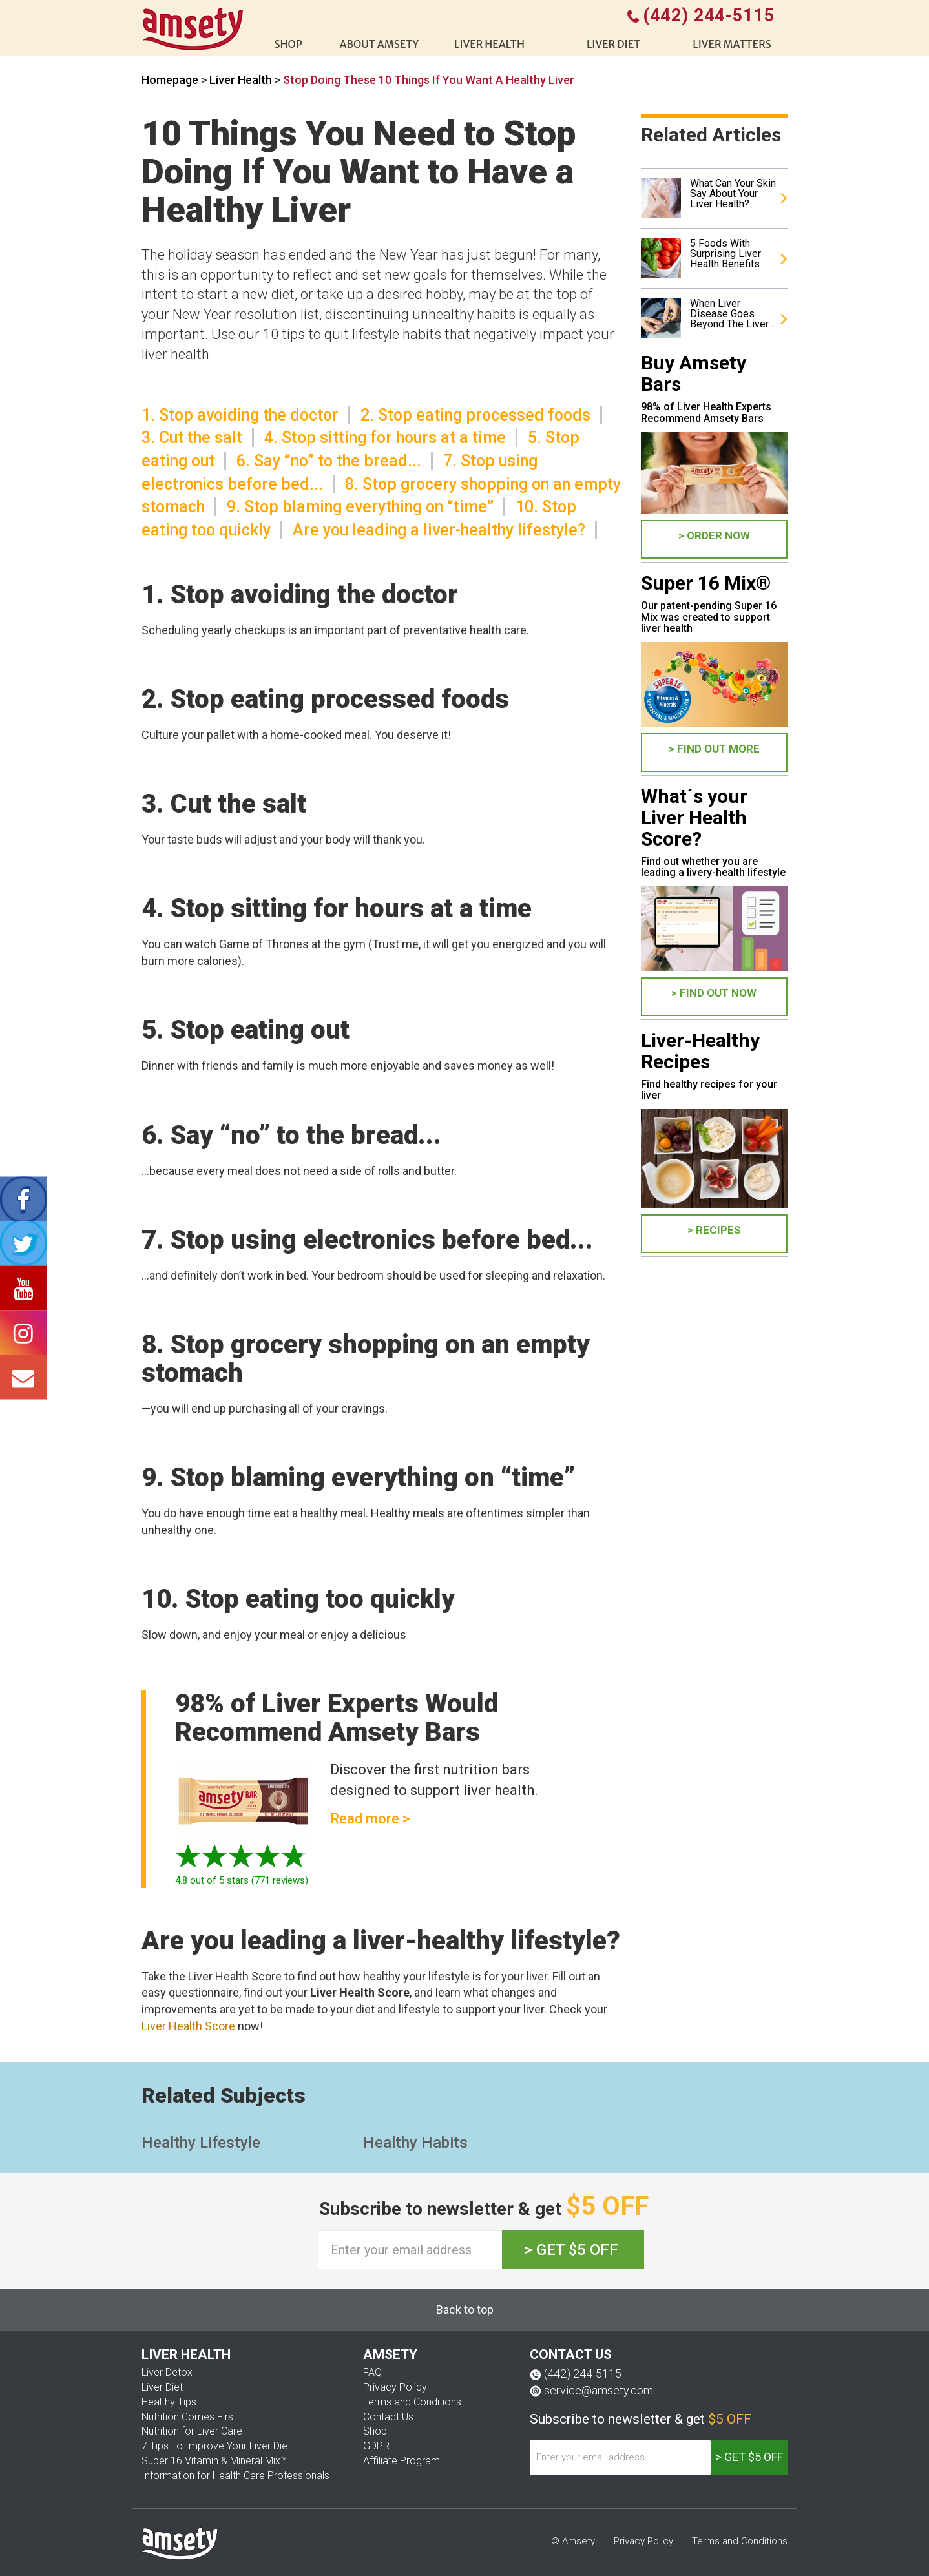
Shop (375, 2431)
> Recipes (714, 1229)
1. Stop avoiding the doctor (240, 415)
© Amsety (573, 2541)
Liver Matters (732, 43)
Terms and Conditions (412, 2402)
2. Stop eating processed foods (475, 415)
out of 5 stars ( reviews (240, 1880)
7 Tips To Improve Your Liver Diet (216, 2446)
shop (288, 43)
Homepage (169, 80)
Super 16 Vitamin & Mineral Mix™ (214, 2461)
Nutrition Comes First (188, 2417)
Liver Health (242, 80)
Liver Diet (162, 2387)
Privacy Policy (395, 2387)
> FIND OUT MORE (714, 748)
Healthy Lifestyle (200, 2143)
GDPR (376, 2446)
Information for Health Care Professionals (235, 2475)
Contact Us (388, 2417)
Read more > (370, 1819)
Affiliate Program (401, 2461)
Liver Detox (167, 2372)
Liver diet (613, 43)
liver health (489, 43)
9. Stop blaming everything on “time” (360, 506)
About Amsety (379, 43)
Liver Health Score (188, 2026)
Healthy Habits (415, 2143)
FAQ (372, 2372)
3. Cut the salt (191, 437)
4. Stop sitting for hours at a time (385, 437)
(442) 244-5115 (582, 2373)
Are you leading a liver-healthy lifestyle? (439, 530)
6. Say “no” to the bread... (328, 461)
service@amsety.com (598, 2390)
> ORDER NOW (714, 535)
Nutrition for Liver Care (191, 2431)
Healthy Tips (168, 2402)
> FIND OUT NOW (714, 992)
